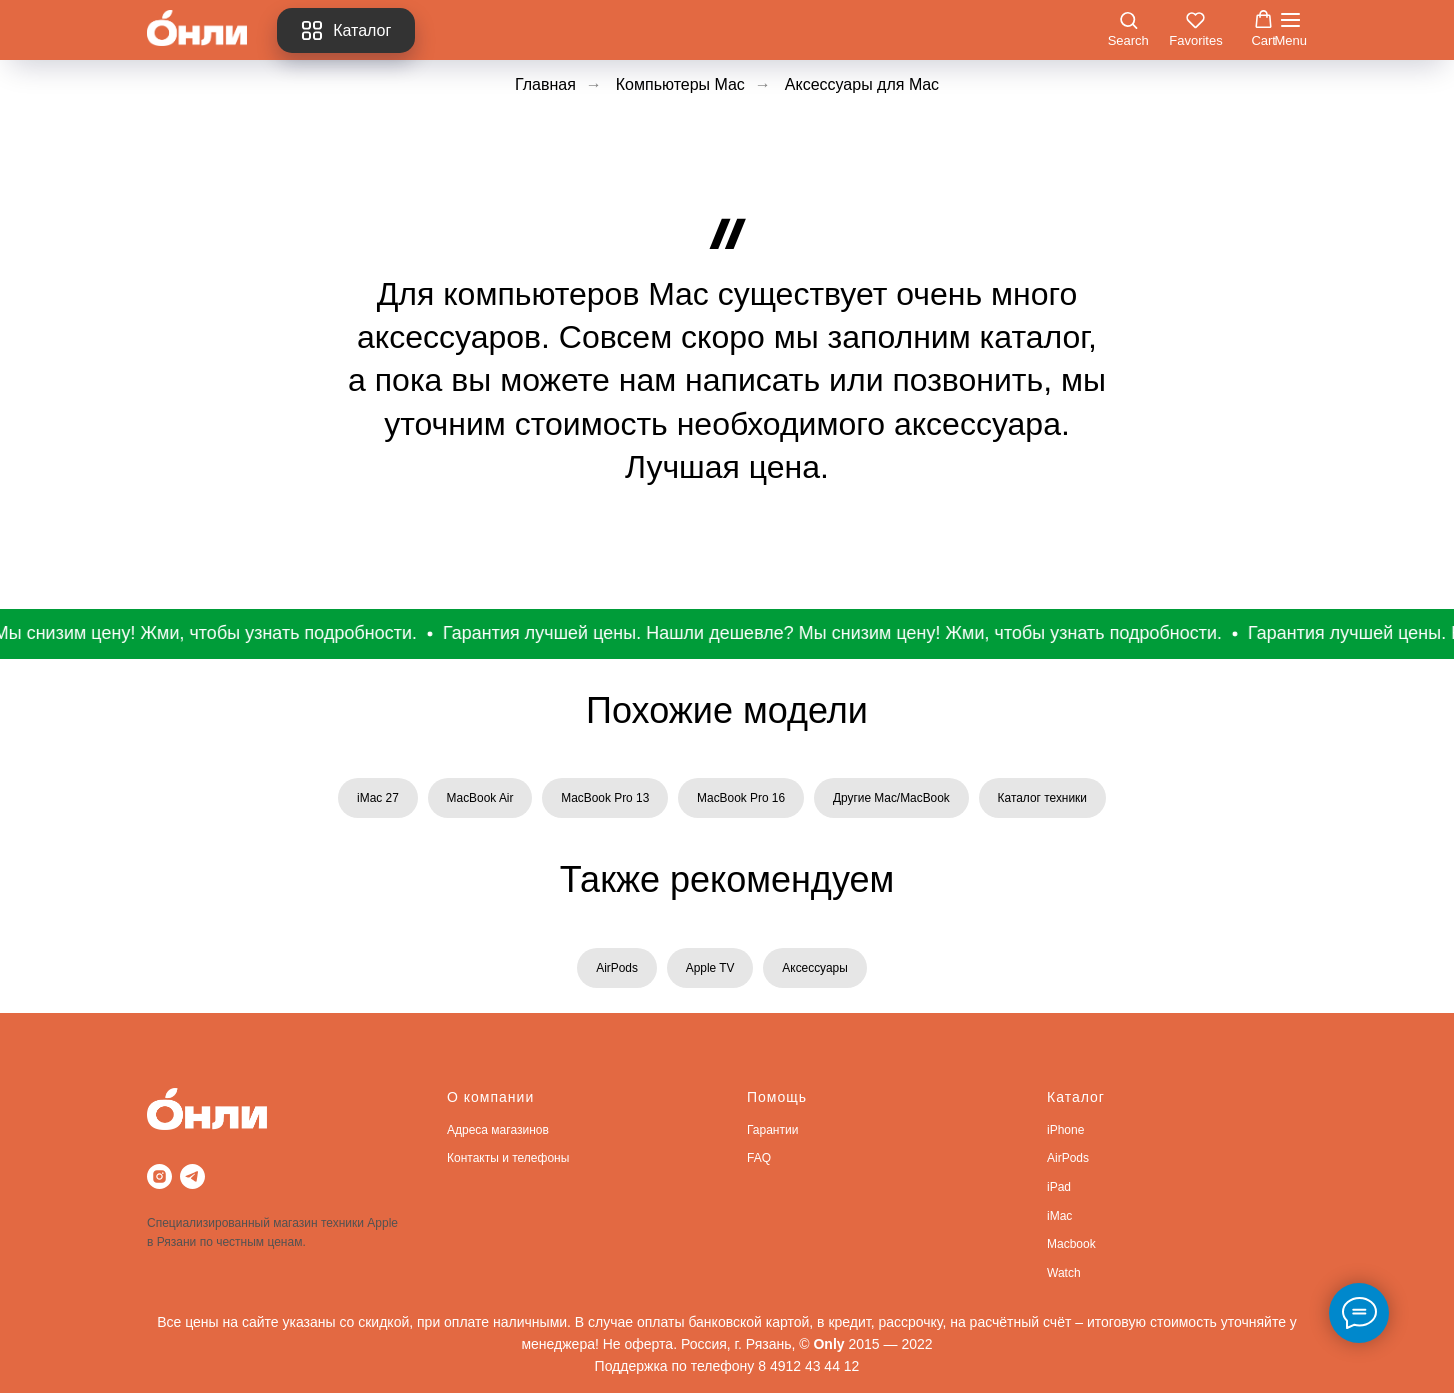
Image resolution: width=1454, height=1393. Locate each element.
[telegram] (192, 1177)
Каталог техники (1044, 798)
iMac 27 (376, 798)
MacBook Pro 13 (604, 798)
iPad (1059, 1188)
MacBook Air (478, 798)
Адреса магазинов (498, 1131)
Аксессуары (816, 968)
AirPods (616, 968)
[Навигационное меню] (1290, 30)
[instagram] (159, 1177)
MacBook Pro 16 (741, 798)
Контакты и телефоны (508, 1159)
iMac (1059, 1216)
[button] (1128, 29)
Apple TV (709, 968)
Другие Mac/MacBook (893, 798)
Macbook (1071, 1245)
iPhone (1065, 1131)
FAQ (759, 1159)
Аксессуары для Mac (862, 84)
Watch (1064, 1274)
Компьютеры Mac (680, 84)
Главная (545, 84)
